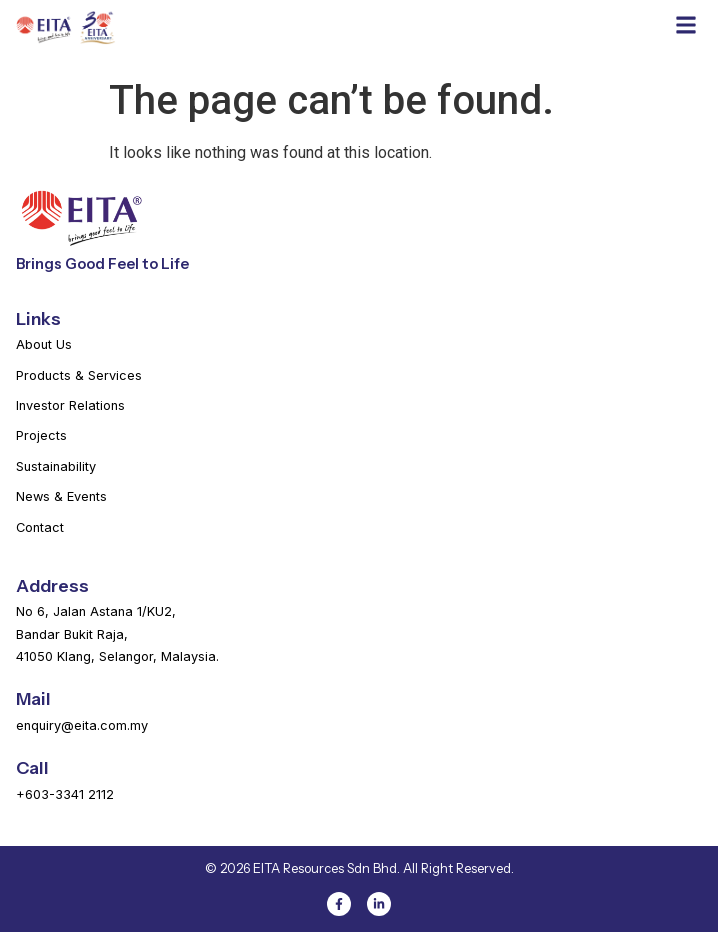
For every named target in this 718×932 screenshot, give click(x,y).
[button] (685, 24)
